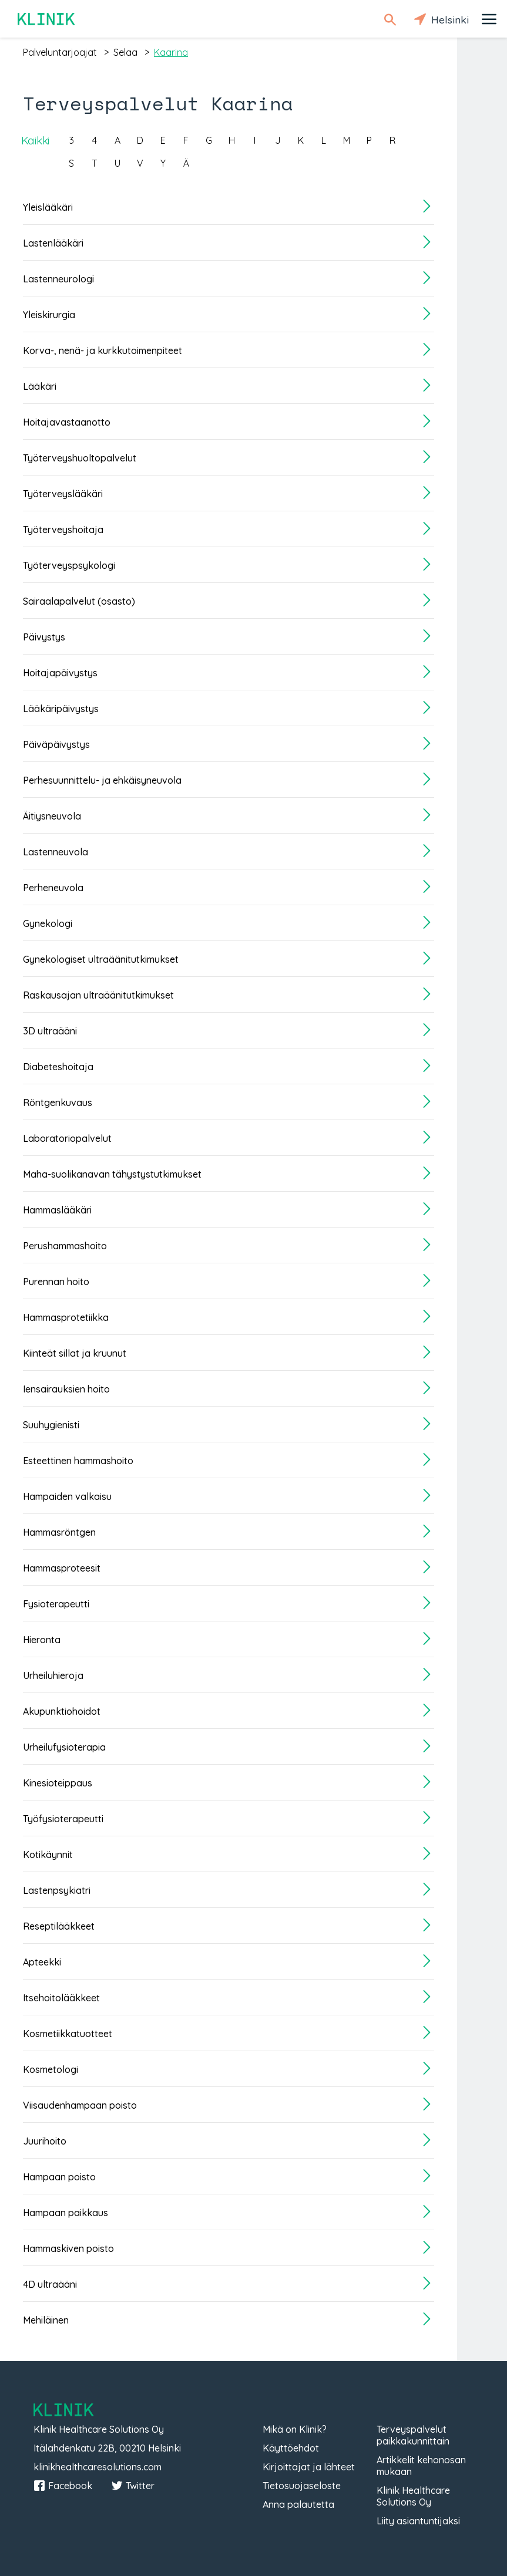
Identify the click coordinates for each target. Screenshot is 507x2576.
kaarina (171, 52)
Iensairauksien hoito (66, 1389)
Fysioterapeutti (56, 1604)
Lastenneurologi (58, 279)
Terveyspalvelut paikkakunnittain (413, 2435)
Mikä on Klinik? (295, 2429)
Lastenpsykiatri (56, 1890)
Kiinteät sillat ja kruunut (74, 1353)
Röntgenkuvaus (57, 1102)
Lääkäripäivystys (61, 708)
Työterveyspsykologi (69, 565)
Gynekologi (47, 923)
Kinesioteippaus (57, 1783)
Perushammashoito (65, 1246)
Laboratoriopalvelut (67, 1138)
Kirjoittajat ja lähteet (309, 2467)
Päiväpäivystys (56, 744)
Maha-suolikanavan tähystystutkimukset (112, 1174)
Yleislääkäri (48, 207)
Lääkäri (39, 386)
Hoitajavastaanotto (66, 422)
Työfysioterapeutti (63, 1819)
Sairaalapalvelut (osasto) (79, 601)
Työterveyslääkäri (63, 494)
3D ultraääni (50, 1031)
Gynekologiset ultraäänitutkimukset (101, 959)
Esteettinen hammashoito (78, 1460)
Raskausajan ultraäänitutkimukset (98, 995)
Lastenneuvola (55, 852)
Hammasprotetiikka (66, 1317)
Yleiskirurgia (49, 315)
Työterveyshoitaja (63, 529)
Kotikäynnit (48, 1854)
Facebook (62, 2485)
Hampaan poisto (59, 2177)
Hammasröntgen (59, 1532)
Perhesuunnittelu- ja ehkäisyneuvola (102, 780)
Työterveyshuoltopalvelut (79, 458)
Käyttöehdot (291, 2448)
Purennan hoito (56, 1281)
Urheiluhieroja (53, 1675)
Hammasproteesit (61, 1568)
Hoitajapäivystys (60, 673)
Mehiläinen (46, 2320)
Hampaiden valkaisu (67, 1496)
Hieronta (42, 1640)
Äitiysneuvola (52, 816)
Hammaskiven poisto (68, 2248)
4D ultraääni (50, 2284)
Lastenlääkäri (53, 243)
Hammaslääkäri (57, 1210)
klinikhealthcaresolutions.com (97, 2467)
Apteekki (42, 1962)
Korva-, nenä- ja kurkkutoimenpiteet (102, 350)
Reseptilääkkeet (59, 1926)
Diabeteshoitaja (58, 1067)
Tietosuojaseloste (302, 2485)
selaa (125, 52)
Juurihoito (44, 2141)
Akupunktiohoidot (61, 1711)
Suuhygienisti (51, 1425)
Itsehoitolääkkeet (61, 1998)
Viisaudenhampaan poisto (80, 2105)
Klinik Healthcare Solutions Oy (413, 2496)
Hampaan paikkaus (65, 2212)
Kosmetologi (50, 2069)
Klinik (47, 19)
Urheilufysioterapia (64, 1747)
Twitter (133, 2485)
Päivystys (44, 637)
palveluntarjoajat (60, 52)
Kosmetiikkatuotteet (67, 2033)
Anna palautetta (298, 2504)
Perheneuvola (53, 887)
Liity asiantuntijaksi (418, 2521)
